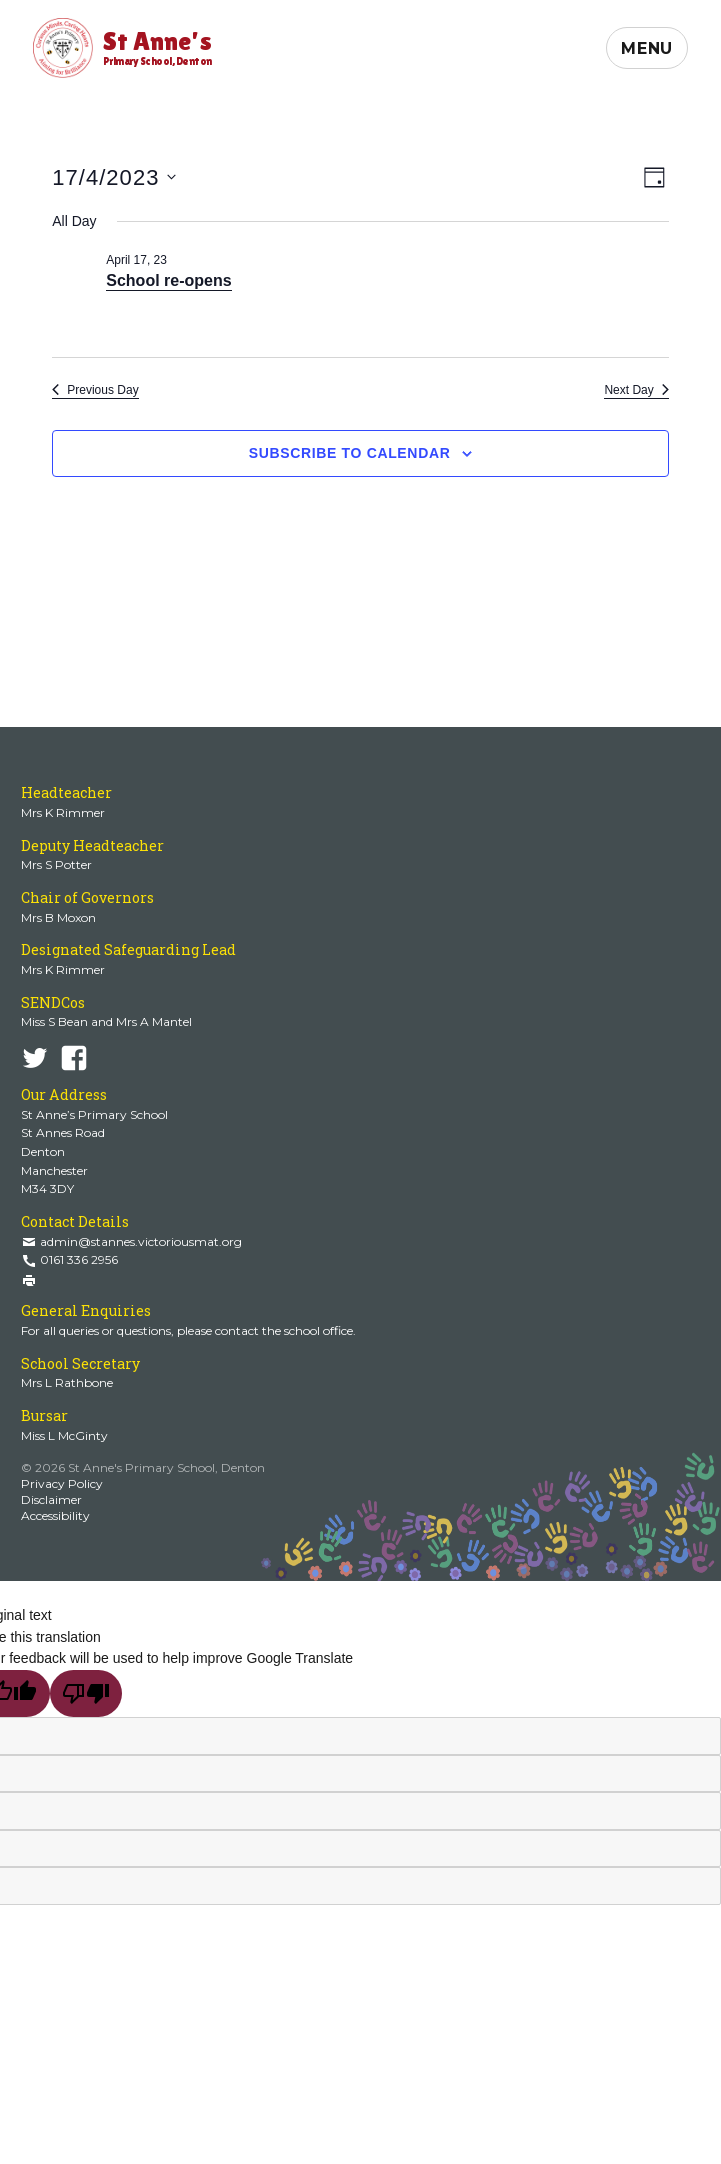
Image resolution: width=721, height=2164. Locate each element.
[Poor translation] (86, 1693)
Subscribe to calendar (350, 453)
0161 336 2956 (79, 1259)
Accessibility (55, 1515)
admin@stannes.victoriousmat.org (141, 1241)
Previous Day (95, 390)
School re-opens (168, 280)
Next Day (636, 390)
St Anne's (157, 46)
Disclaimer (51, 1499)
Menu (647, 48)
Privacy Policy (62, 1483)
